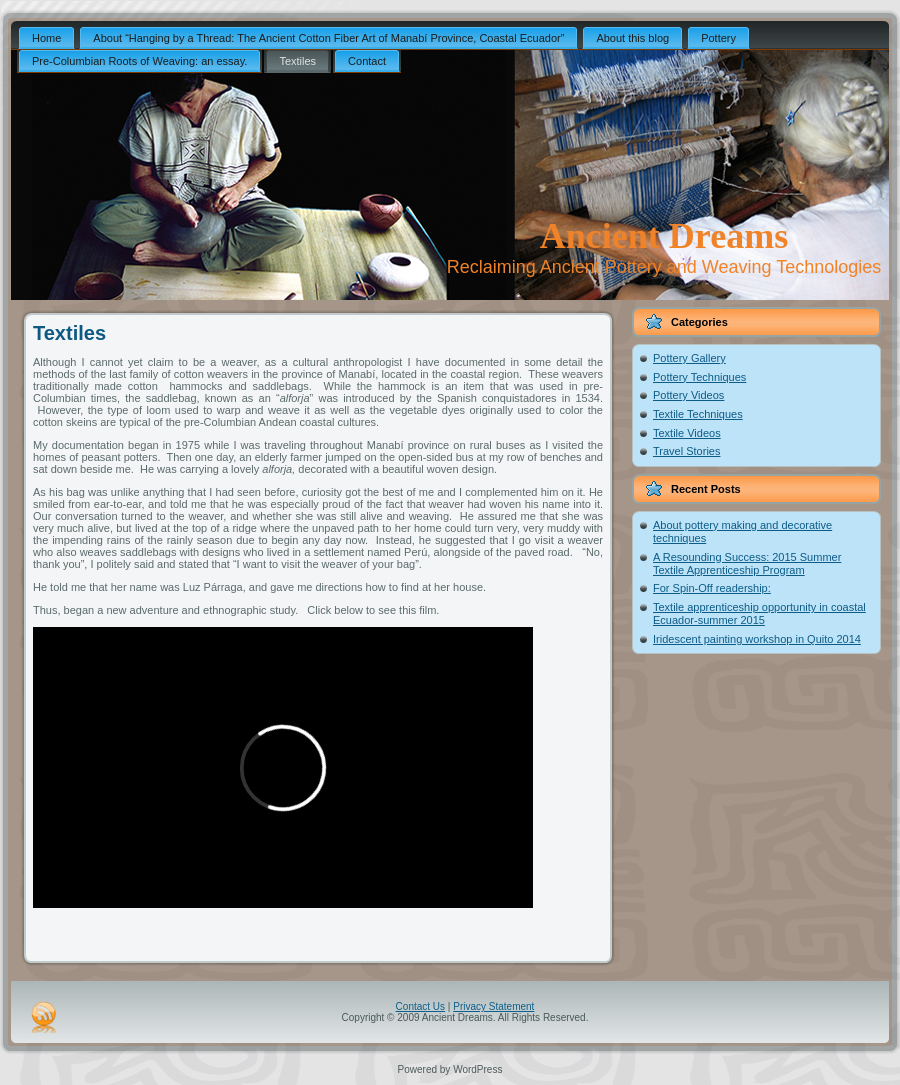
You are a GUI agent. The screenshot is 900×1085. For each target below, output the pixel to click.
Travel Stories (686, 451)
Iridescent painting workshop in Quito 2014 (757, 639)
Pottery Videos (688, 395)
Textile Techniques (698, 414)
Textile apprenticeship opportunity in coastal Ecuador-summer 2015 (759, 613)
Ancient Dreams (664, 236)
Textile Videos (687, 433)
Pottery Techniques (699, 377)
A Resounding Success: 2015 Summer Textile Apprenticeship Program (747, 563)
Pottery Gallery (689, 358)
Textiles (69, 333)
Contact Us (420, 1006)
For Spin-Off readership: (712, 588)
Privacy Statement (493, 1006)
